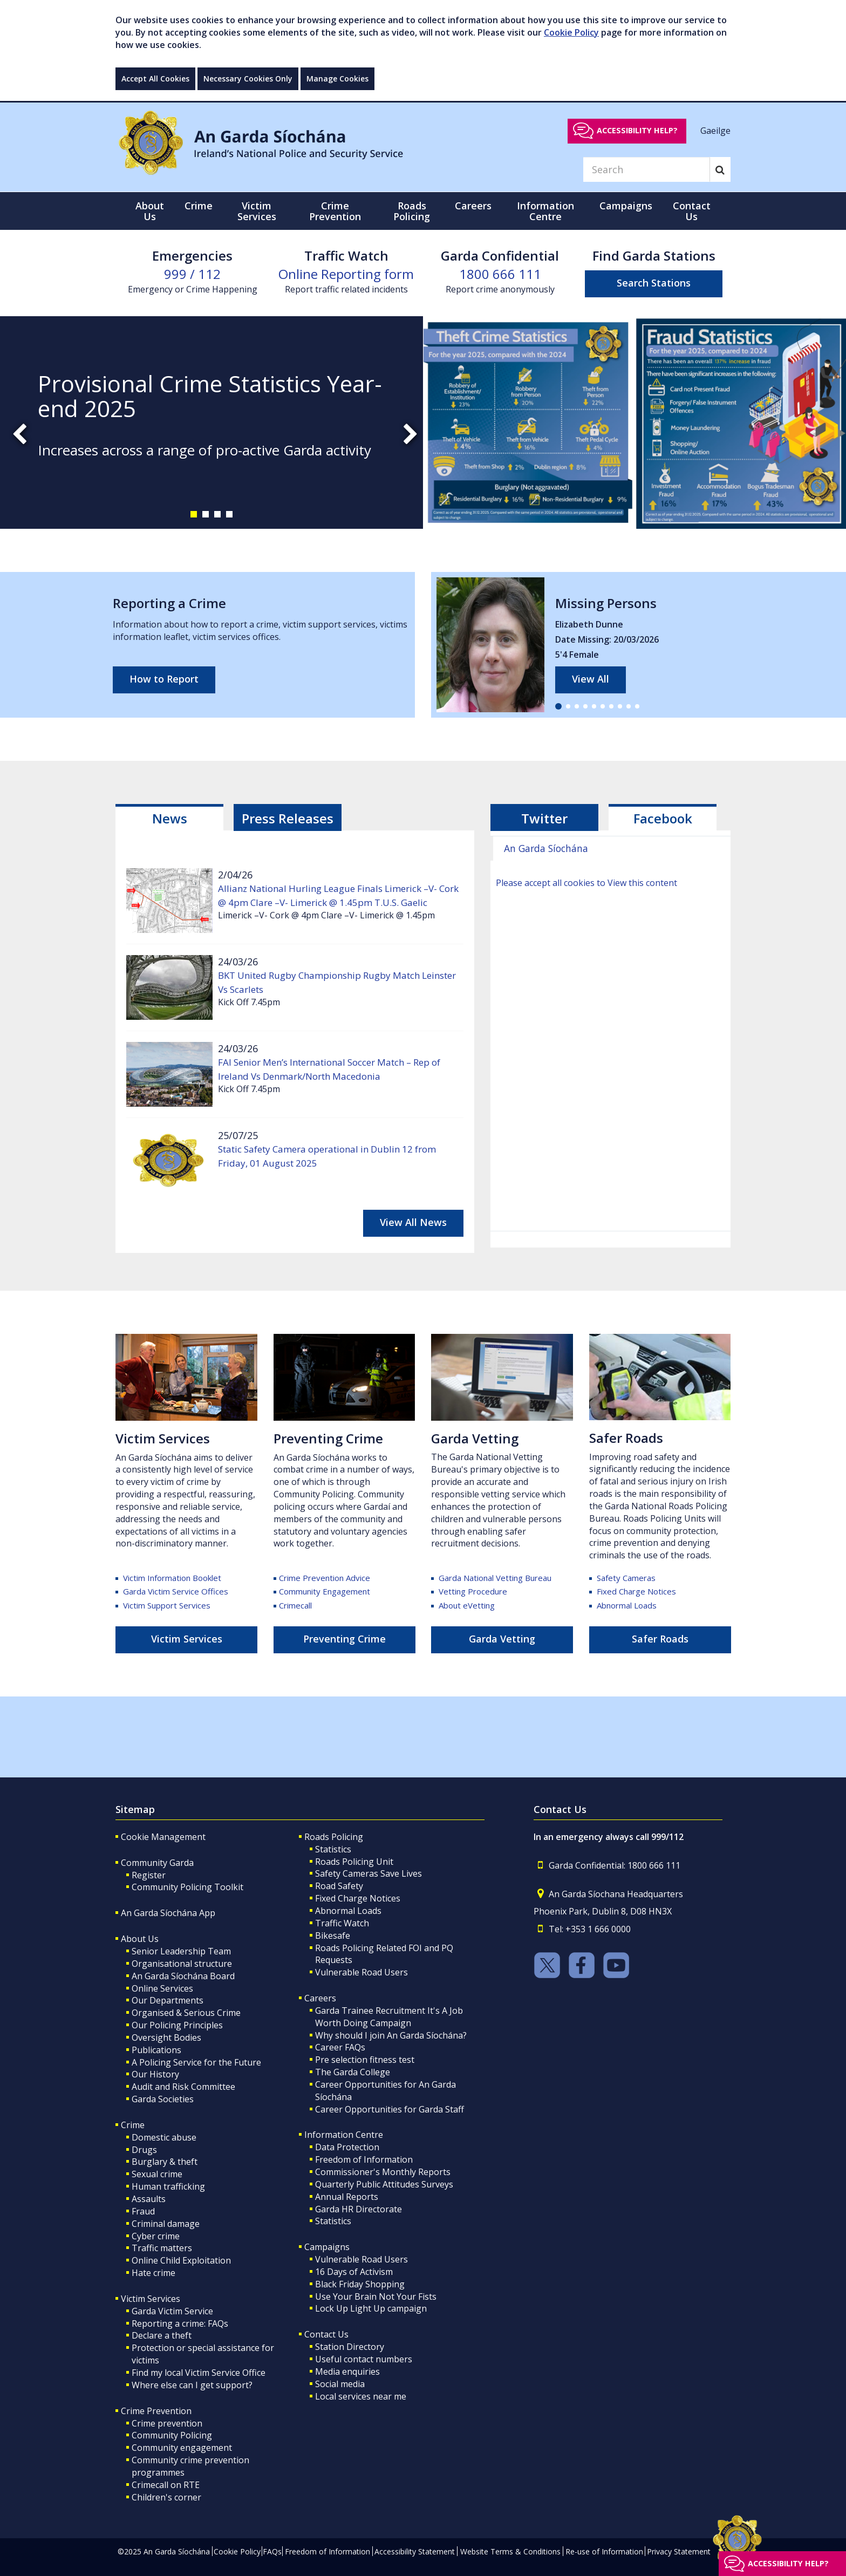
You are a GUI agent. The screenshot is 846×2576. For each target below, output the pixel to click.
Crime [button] (199, 205)
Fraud (143, 2211)
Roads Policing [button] (411, 211)
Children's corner (166, 2497)
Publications (156, 2050)
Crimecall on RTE (166, 2485)
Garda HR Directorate (358, 2209)
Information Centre (343, 2135)
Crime (133, 2125)
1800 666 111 (500, 274)
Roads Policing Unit (354, 1862)
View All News (413, 1222)
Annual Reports (346, 2197)
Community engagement (182, 2448)
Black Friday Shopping (360, 2284)
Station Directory (349, 2347)
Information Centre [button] (545, 211)
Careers (320, 1998)
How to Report (164, 678)
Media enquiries (347, 2371)
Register (149, 1875)
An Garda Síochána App (168, 1913)
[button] (194, 514)
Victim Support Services (166, 1605)
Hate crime (153, 2273)
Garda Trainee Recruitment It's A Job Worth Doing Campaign (389, 2017)
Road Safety (339, 1886)
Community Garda (157, 1863)
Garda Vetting (502, 1638)
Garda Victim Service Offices (174, 1591)
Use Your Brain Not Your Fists (375, 2296)
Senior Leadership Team (181, 1951)
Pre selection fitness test (364, 2060)
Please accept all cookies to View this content (586, 883)
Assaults (149, 2199)
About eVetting (467, 1605)
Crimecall (295, 1605)
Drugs (144, 2150)
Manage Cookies (337, 78)
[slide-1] (423, 422)
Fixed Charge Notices (636, 1591)
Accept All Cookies (155, 78)
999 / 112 (192, 274)
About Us (140, 1939)
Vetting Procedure (473, 1591)
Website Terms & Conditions (510, 2551)
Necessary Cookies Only (247, 78)
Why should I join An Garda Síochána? (391, 2035)
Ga (439, 1438)
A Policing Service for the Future (196, 2062)
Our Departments (167, 2000)
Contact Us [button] (692, 211)
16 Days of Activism (354, 2272)
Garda (495, 1577)
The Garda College (352, 2072)
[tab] (169, 817)
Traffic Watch (342, 1923)
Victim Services (162, 1438)
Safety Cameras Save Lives (368, 1873)
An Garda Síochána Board (183, 1976)
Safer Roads (626, 1438)
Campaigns (327, 2247)
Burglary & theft (164, 2162)
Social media (340, 2384)
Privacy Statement (679, 2551)
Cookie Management (163, 1837)
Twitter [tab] (544, 818)
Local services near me (360, 2396)
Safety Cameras (626, 1577)
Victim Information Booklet (172, 1577)
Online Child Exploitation (181, 2260)
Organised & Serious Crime (186, 2013)
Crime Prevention (156, 2411)
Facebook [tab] (662, 818)
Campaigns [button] (625, 205)
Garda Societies (163, 2099)
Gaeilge (715, 130)
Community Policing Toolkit (187, 1887)
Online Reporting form (346, 274)
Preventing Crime (328, 1438)
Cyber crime (156, 2236)
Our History (155, 2074)
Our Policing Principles (177, 2025)
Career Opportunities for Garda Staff (389, 2109)
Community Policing (172, 2435)
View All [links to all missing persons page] (590, 678)
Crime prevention (167, 2423)
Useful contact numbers (363, 2359)
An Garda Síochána (546, 848)
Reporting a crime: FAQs (180, 2323)
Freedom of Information (364, 2159)
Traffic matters (162, 2248)
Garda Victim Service (172, 2311)
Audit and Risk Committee (183, 2087)
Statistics (333, 1849)
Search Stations (654, 282)
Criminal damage (166, 2224)
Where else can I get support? (192, 2385)
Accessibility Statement (414, 2551)
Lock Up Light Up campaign (371, 2308)
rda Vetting (483, 1438)
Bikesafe (332, 1935)
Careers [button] (473, 205)
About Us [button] (149, 211)
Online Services (162, 1988)
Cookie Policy (571, 32)
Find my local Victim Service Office (198, 2373)
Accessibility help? (637, 130)
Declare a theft (162, 2335)
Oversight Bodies (166, 2037)
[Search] (646, 169)
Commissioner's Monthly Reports (383, 2172)
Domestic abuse (164, 2137)
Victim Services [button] (256, 211)
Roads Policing (333, 1837)
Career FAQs (340, 2047)
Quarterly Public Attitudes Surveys (384, 2184)
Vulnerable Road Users (361, 1972)
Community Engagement (324, 1591)
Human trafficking (168, 2186)
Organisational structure (182, 1964)
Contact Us (326, 2334)
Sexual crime (157, 2174)
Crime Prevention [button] (335, 211)
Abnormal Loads (627, 1605)
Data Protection (347, 2147)
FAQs (272, 2551)
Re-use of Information (604, 2551)
